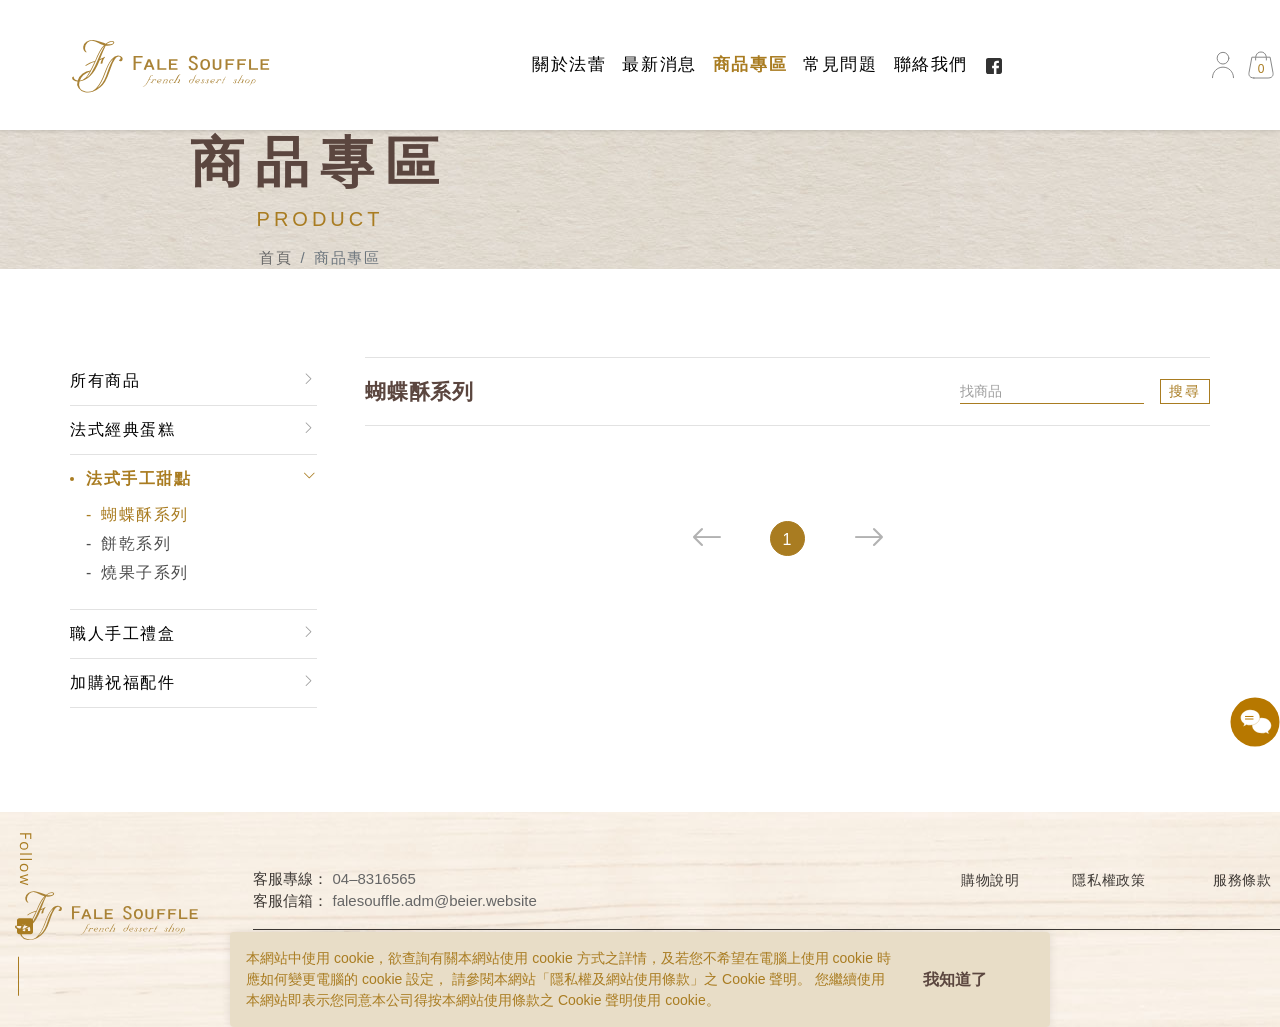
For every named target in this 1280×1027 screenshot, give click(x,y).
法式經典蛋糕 (122, 429)
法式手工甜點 (138, 478)
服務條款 (1242, 880)
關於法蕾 (569, 64)
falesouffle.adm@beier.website (435, 900)
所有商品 (104, 380)
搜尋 (1186, 391)
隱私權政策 (1109, 880)
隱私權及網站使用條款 (620, 979)
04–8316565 (374, 878)
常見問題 (840, 64)
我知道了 (955, 979)
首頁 (275, 257)
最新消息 (659, 64)
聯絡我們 (931, 64)
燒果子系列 (144, 572)
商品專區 (750, 64)
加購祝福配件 (122, 682)
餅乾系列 (135, 543)
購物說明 (990, 880)
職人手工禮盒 (122, 633)
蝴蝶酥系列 (144, 514)
